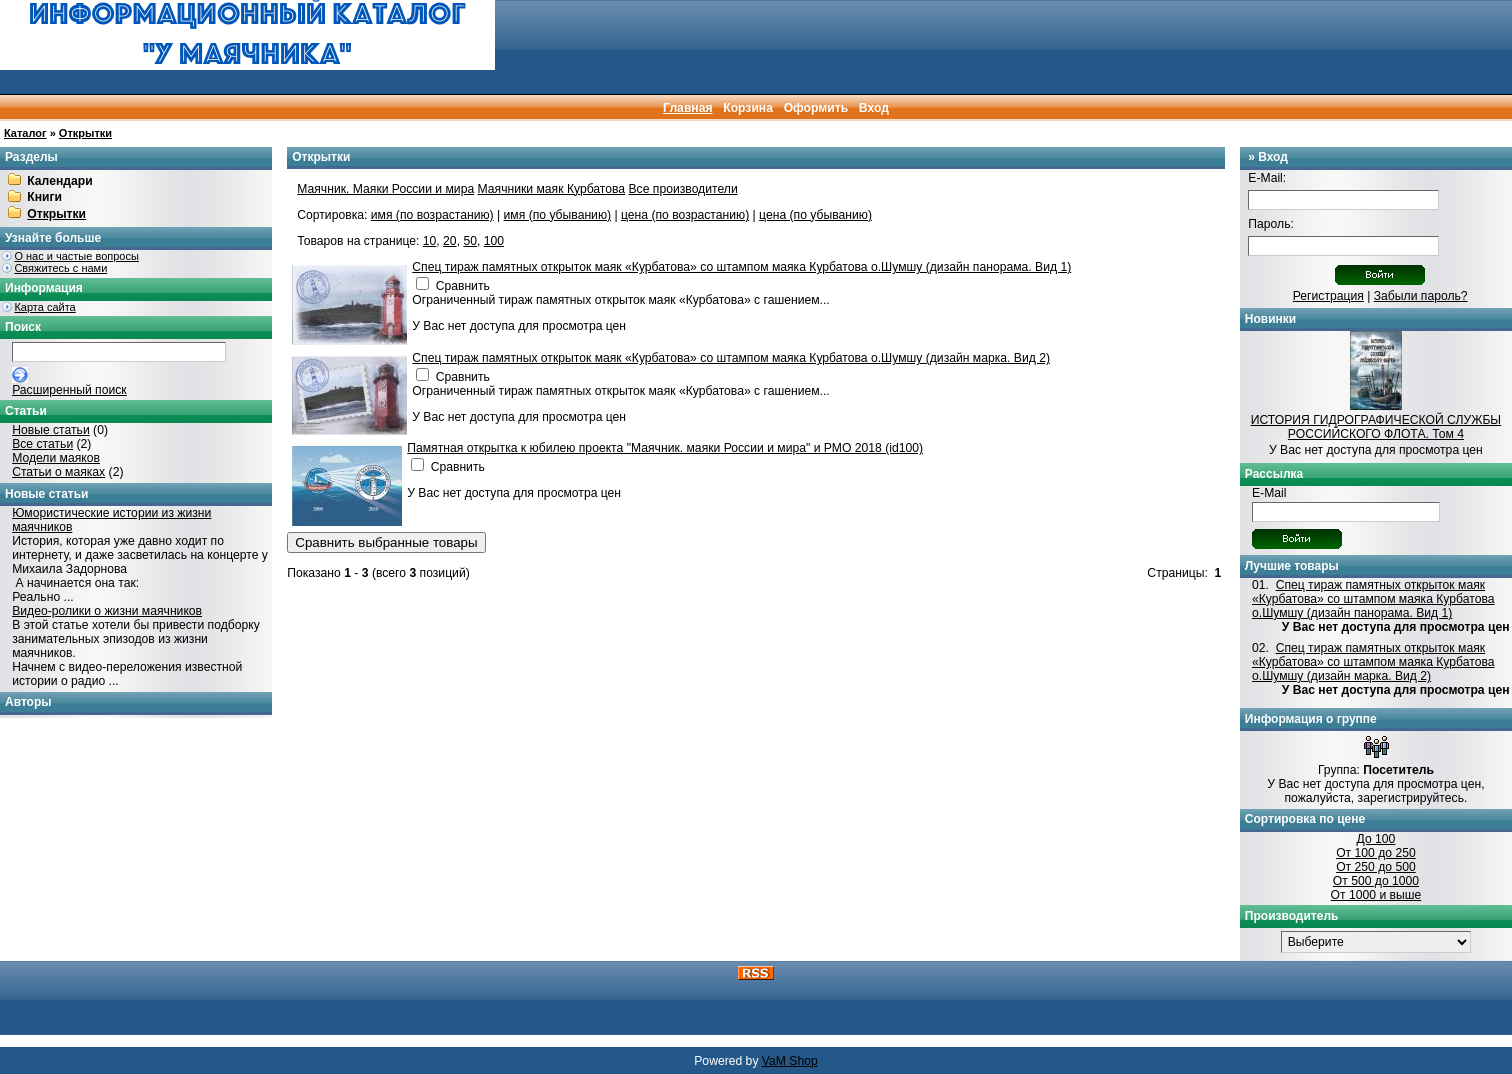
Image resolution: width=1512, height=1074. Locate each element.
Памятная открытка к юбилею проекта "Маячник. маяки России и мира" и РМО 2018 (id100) (665, 448)
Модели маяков (56, 458)
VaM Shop (790, 1061)
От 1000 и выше (1376, 895)
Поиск (23, 327)
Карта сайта (44, 307)
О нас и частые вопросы (76, 256)
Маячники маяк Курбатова (552, 189)
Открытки (85, 133)
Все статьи (42, 444)
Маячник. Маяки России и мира (385, 189)
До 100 (1376, 839)
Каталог (25, 133)
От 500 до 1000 (1376, 881)
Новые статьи (51, 430)
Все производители (683, 189)
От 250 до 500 (1376, 867)
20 (450, 241)
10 (430, 241)
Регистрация (1328, 296)
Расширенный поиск (69, 390)
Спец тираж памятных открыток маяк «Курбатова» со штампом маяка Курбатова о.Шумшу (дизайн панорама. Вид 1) (741, 267)
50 (470, 241)
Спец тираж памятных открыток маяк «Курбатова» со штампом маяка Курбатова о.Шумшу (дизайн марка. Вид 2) (731, 358)
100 (494, 241)
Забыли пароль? (1421, 296)
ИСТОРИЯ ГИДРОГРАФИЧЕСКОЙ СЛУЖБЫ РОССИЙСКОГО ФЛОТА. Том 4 (1376, 427)
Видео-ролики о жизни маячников (107, 611)
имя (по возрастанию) (432, 215)
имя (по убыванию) (558, 215)
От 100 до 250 (1376, 853)
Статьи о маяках (58, 472)
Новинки (1270, 319)
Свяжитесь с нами (60, 268)
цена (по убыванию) (815, 215)
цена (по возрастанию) (685, 215)
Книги (44, 198)
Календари (59, 181)
